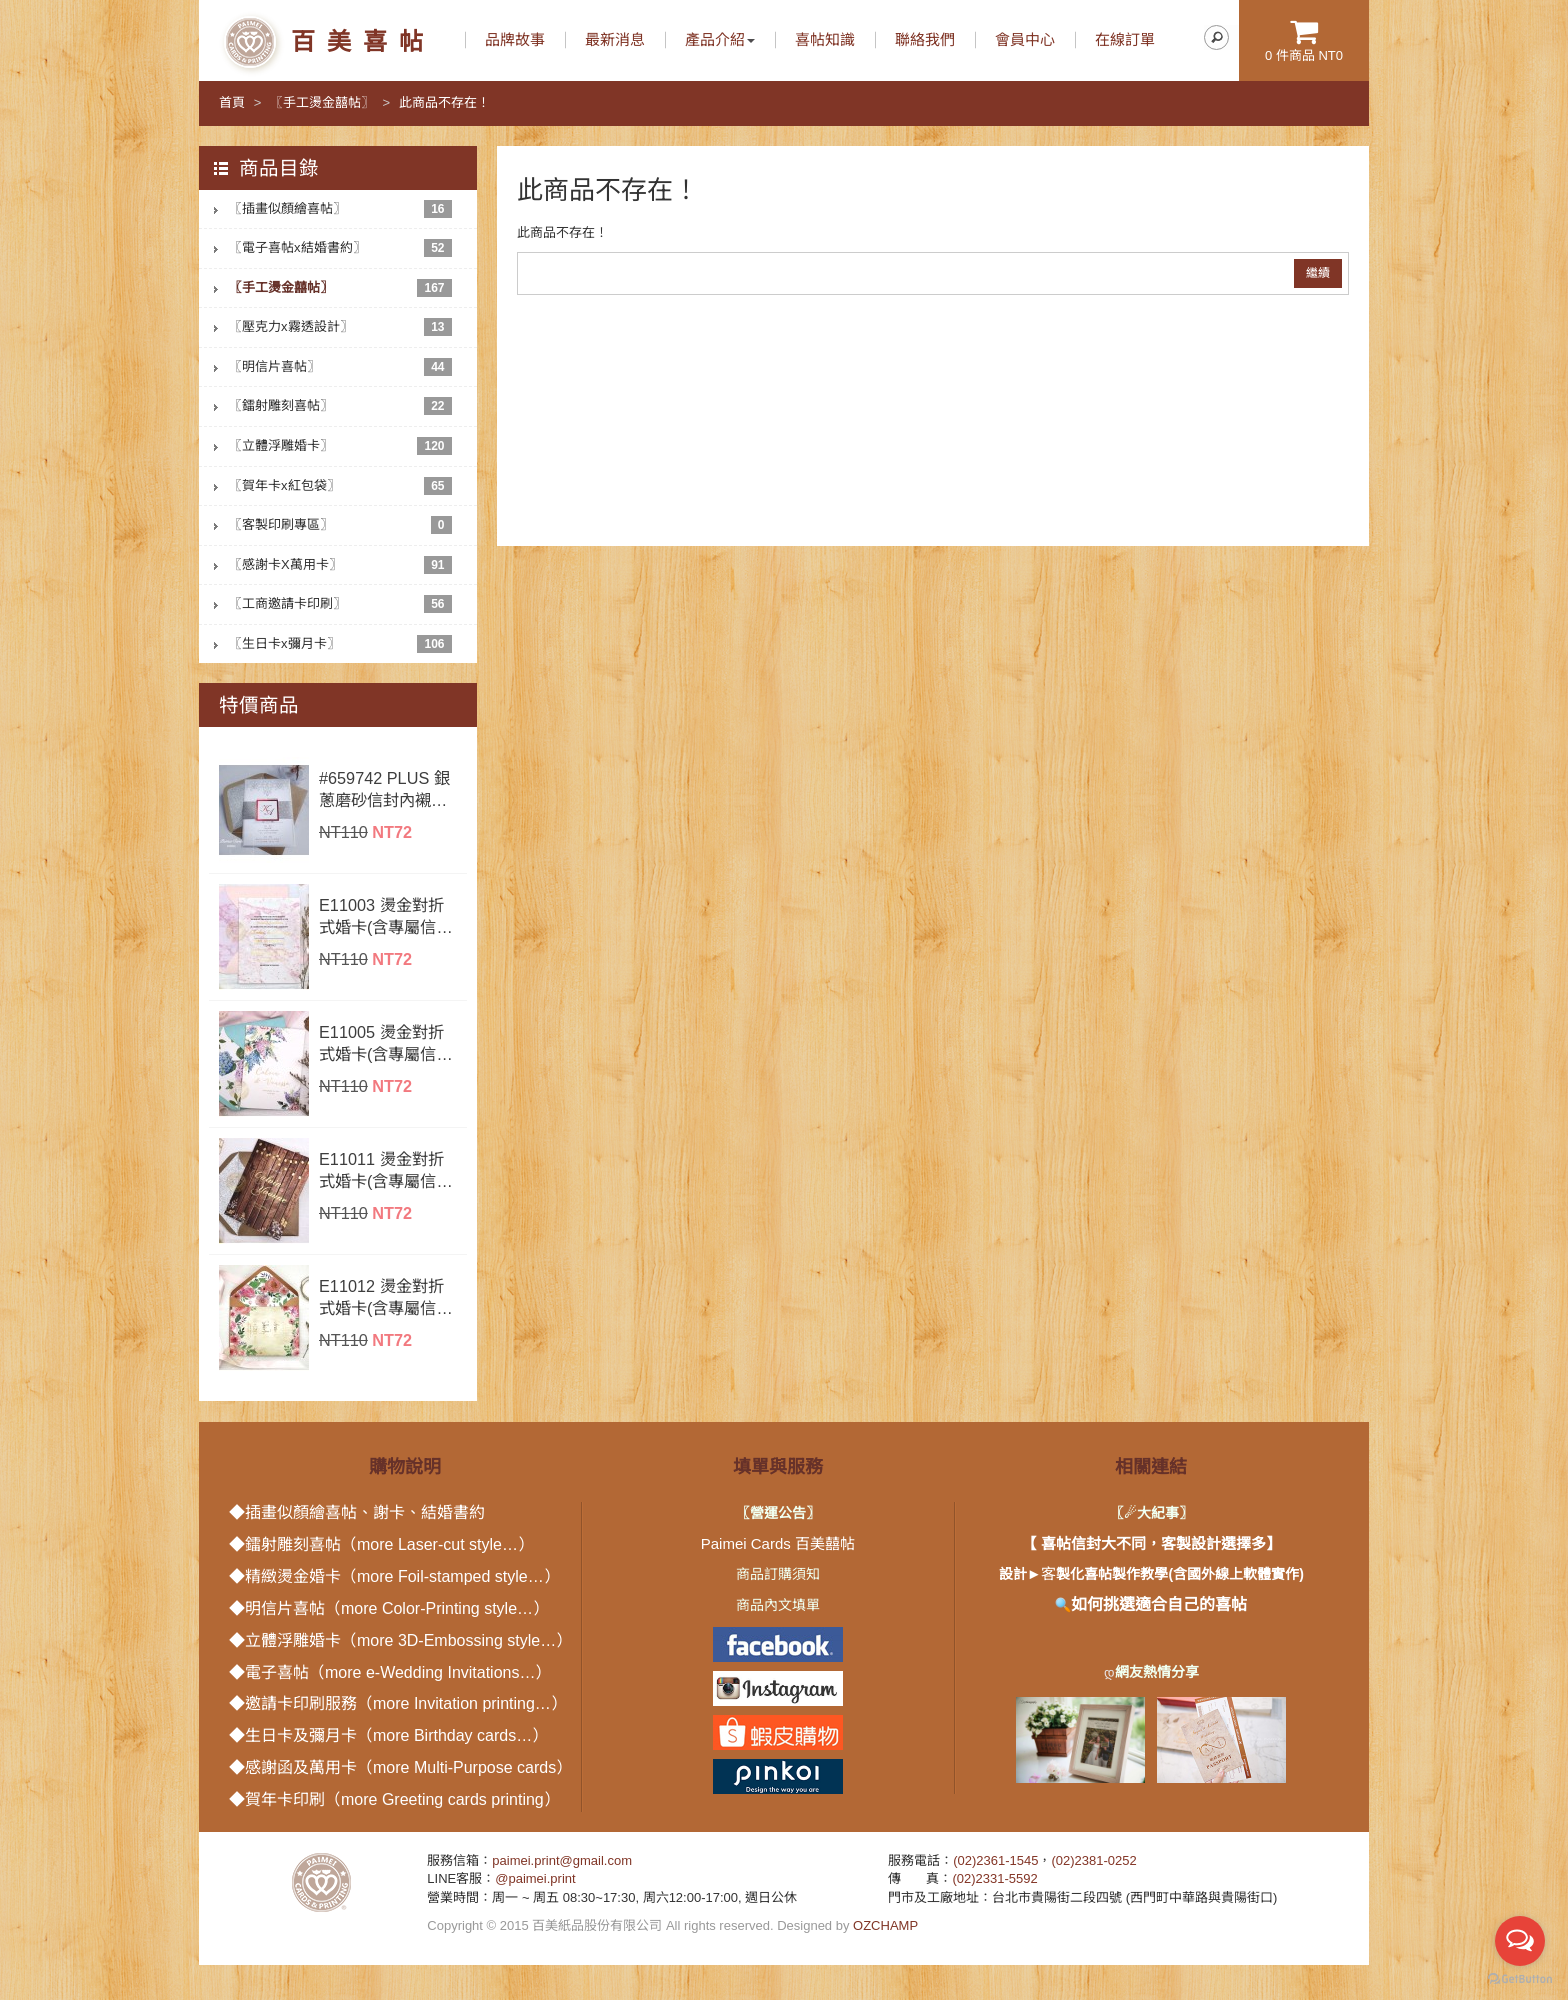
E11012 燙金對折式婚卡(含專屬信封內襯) (385, 1298)
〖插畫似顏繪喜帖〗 (340, 209)
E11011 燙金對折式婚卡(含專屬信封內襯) (385, 1171)
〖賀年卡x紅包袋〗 (340, 486)
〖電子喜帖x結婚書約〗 (340, 248)
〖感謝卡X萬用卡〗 (340, 565)
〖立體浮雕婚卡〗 (340, 446)
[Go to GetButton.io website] (1520, 1979)
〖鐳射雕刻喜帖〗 (340, 406)
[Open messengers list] (1520, 1941)
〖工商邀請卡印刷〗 (340, 604)
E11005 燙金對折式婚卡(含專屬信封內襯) (385, 1044)
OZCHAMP (885, 1925)
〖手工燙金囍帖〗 (322, 102)
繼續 (1318, 273)
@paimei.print (535, 1878)
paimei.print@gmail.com (562, 1860)
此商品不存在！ (444, 102)
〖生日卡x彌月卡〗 (340, 644)
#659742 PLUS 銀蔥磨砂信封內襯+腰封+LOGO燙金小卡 (388, 790)
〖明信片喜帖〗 (340, 367)
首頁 (232, 102)
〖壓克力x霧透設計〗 (340, 327)
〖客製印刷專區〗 (340, 525)
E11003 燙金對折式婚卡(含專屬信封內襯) (385, 917)
